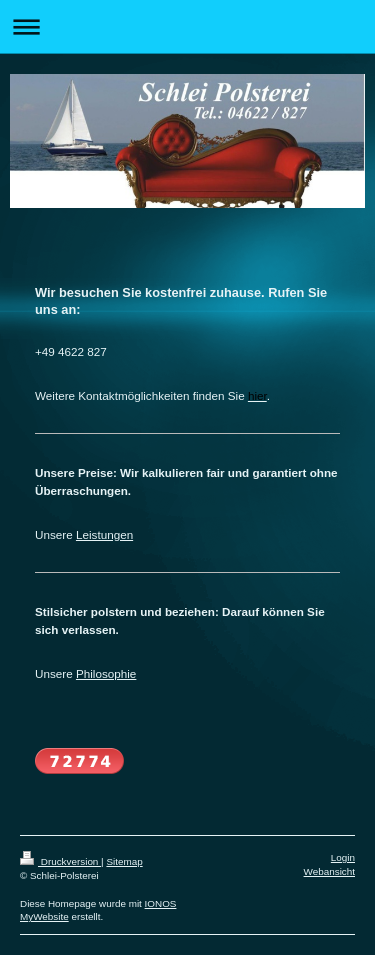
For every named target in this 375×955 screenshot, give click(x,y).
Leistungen (104, 534)
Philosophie (106, 673)
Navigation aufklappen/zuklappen (187, 26)
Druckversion (60, 861)
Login (343, 857)
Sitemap (124, 861)
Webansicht (329, 871)
